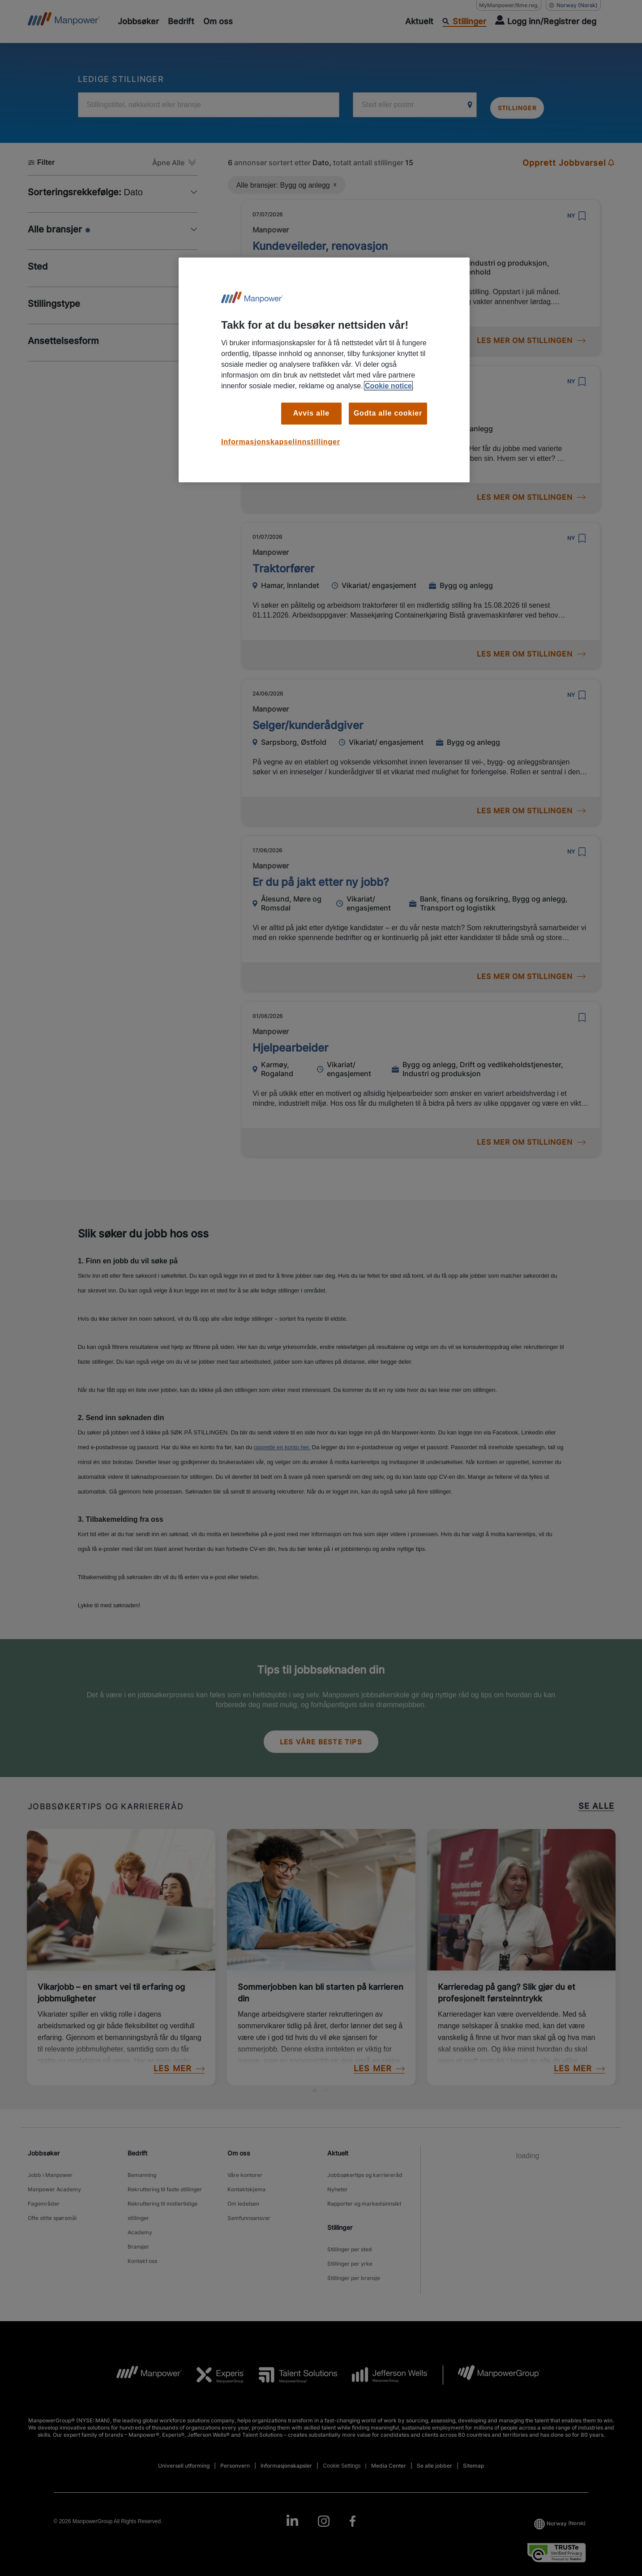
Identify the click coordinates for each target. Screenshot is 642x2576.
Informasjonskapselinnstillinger (280, 442)
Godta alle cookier (388, 413)
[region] (324, 370)
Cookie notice (388, 386)
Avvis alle (311, 413)
